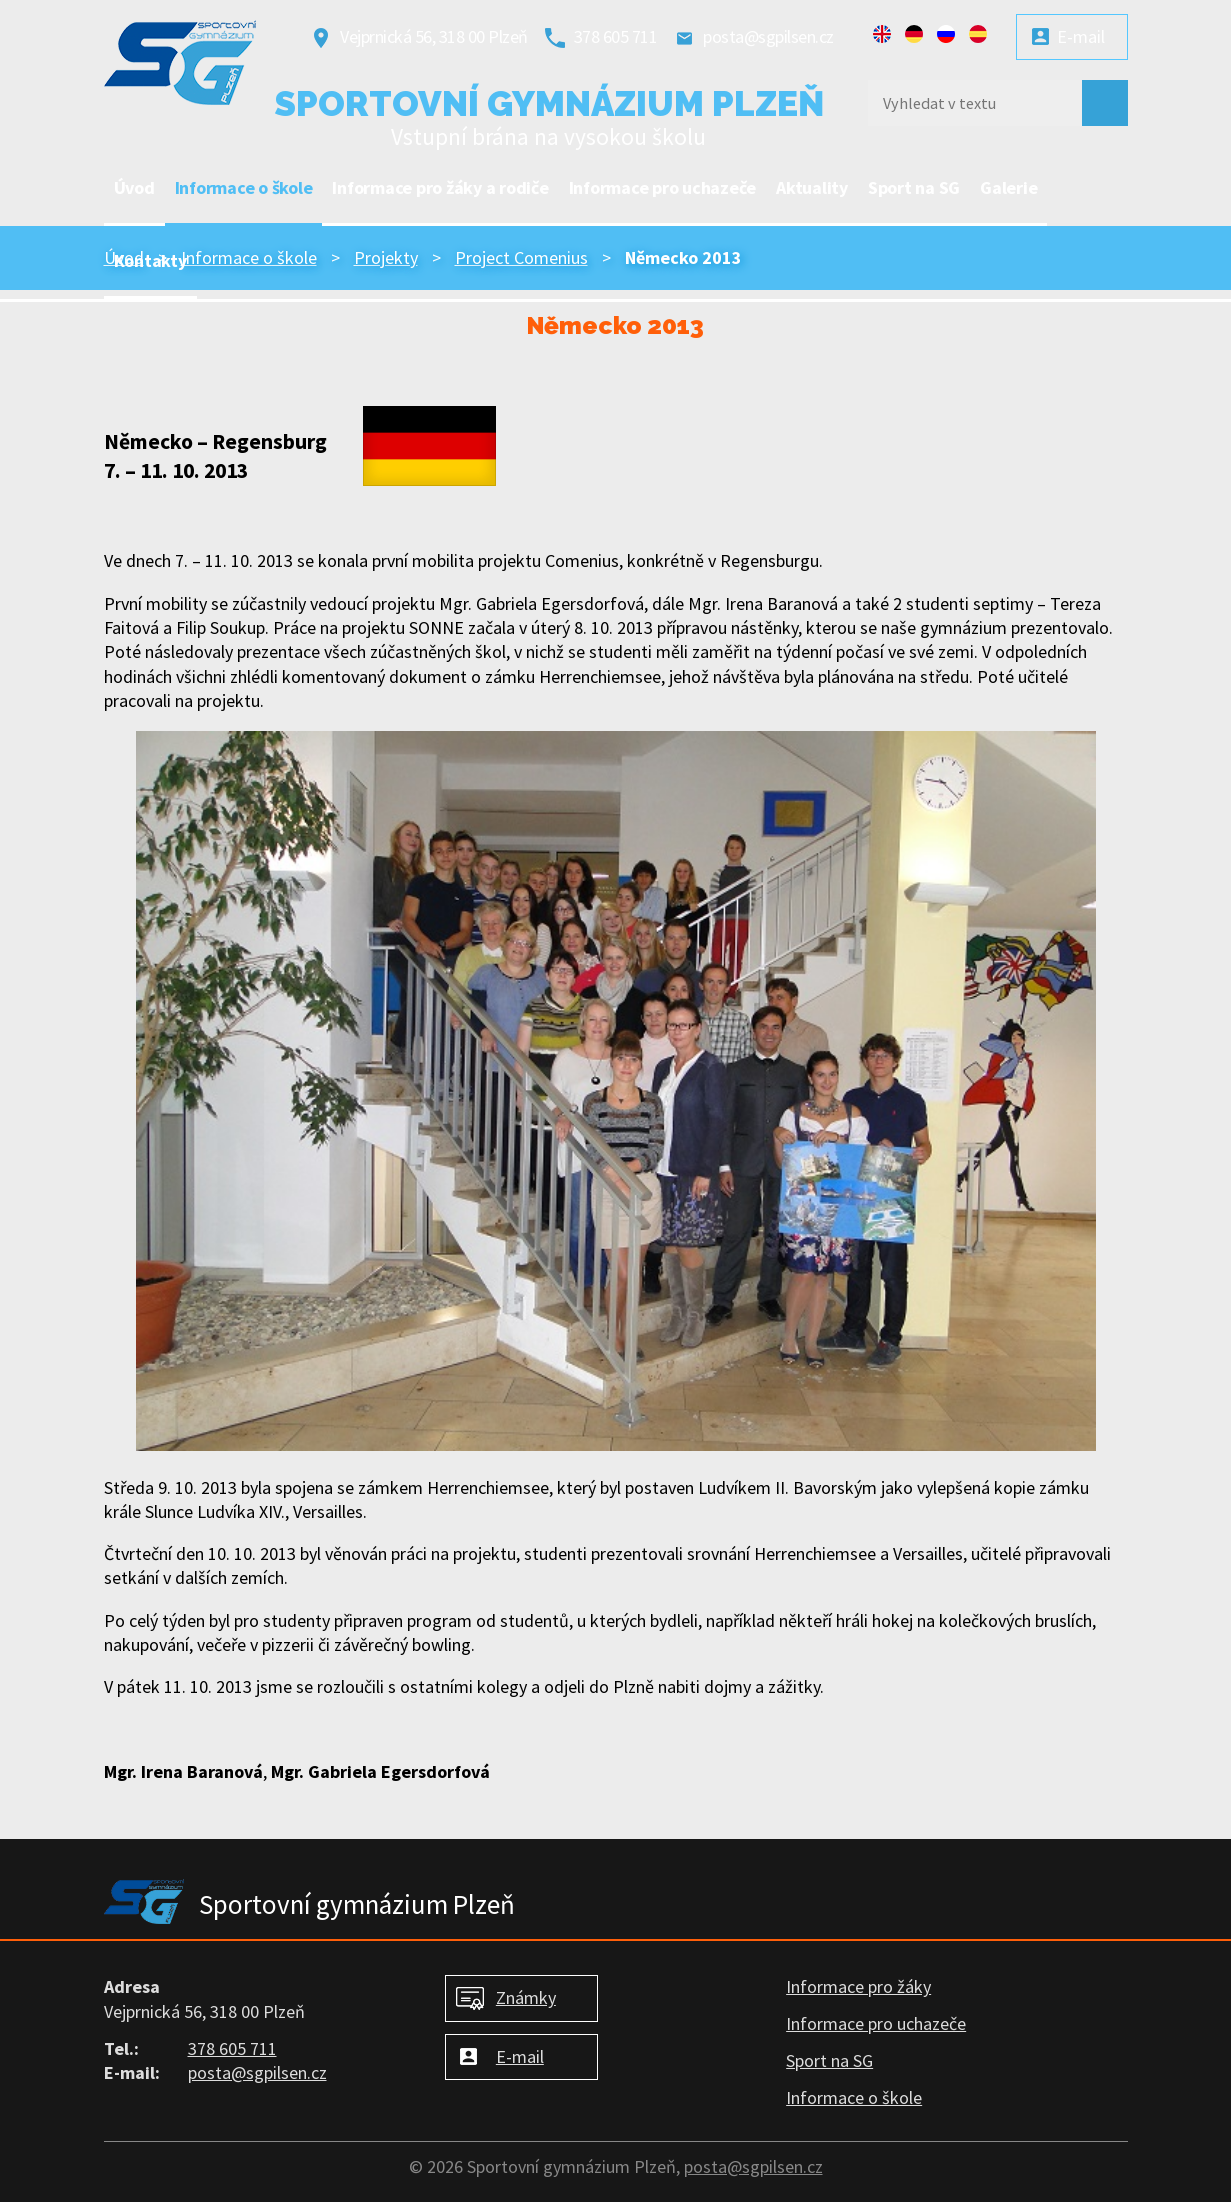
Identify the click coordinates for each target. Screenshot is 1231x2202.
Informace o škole (244, 187)
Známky (526, 1997)
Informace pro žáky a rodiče (440, 187)
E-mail (1081, 36)
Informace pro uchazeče (663, 187)
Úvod (134, 187)
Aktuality (812, 187)
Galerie (1008, 187)
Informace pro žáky (858, 1986)
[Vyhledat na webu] (968, 103)
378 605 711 (616, 36)
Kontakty (150, 260)
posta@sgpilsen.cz (768, 36)
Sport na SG (914, 187)
